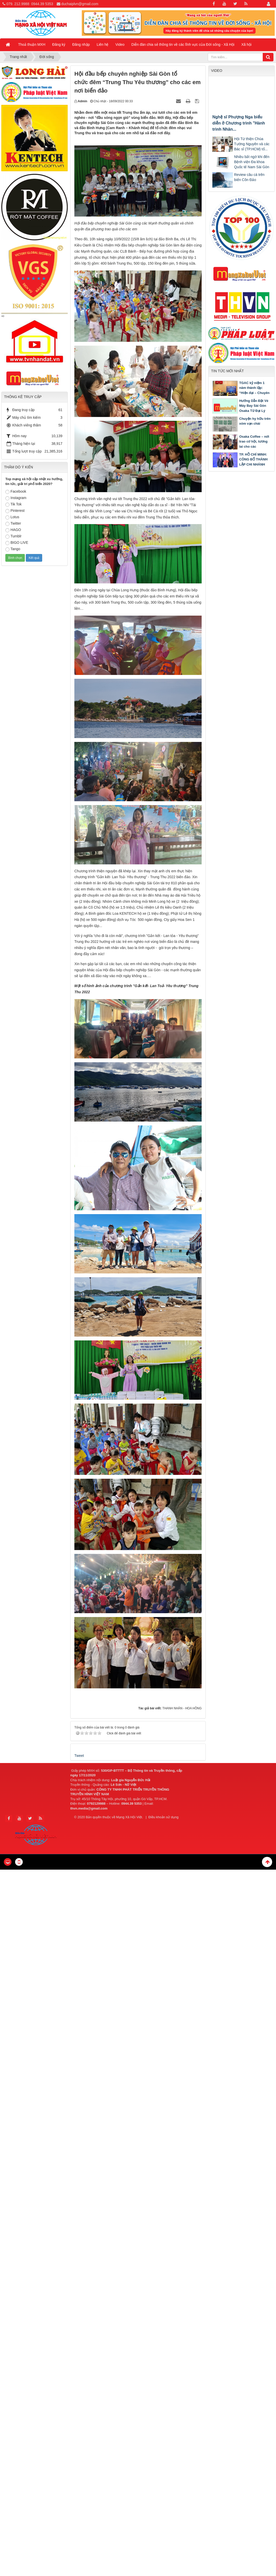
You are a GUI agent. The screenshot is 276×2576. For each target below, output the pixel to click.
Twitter (13, 523)
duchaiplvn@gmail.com (79, 4)
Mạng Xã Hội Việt (129, 1817)
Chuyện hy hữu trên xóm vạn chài (255, 421)
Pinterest (15, 511)
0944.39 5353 (42, 4)
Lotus (12, 517)
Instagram (15, 498)
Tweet (79, 1756)
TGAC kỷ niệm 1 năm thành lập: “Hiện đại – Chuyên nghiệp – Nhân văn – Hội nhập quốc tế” (241, 393)
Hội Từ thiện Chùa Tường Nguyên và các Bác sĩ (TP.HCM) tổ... (252, 144)
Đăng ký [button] (58, 44)
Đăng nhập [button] (81, 44)
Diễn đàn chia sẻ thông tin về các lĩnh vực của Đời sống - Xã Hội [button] (182, 44)
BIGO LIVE (16, 542)
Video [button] (120, 44)
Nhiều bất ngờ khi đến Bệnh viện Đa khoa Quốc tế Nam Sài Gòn (251, 162)
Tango (12, 549)
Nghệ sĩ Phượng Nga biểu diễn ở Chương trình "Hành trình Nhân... (238, 123)
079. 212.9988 (17, 4)
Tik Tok (13, 504)
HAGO (13, 530)
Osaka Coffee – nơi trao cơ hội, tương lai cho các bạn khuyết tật (254, 444)
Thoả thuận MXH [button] (31, 44)
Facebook (15, 491)
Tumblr (13, 536)
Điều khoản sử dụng (163, 1817)
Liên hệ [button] (102, 44)
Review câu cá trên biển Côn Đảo (249, 177)
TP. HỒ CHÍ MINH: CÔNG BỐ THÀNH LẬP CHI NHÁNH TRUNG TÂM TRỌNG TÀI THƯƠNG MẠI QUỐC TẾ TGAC (240, 467)
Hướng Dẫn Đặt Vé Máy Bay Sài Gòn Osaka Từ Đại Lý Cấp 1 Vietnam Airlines (240, 411)
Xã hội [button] (246, 44)
